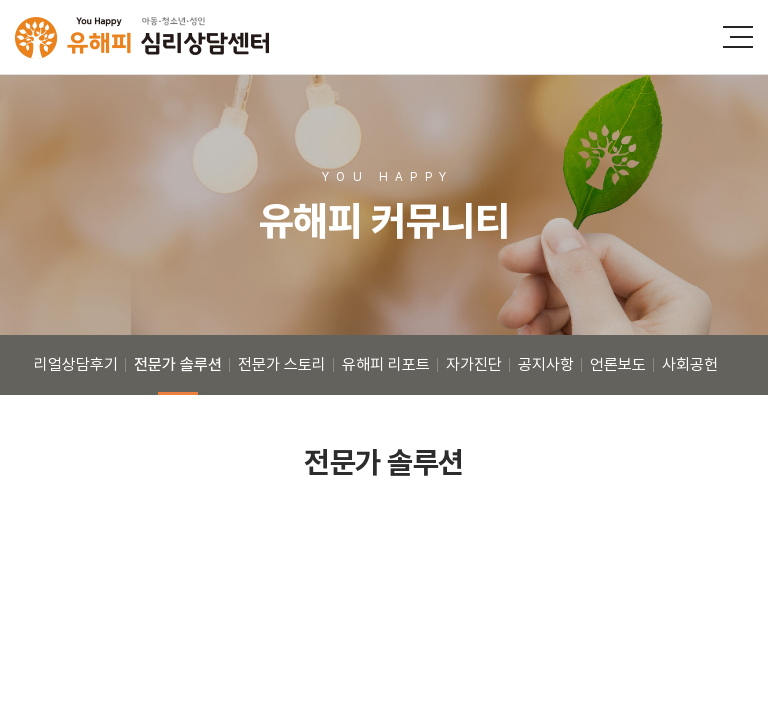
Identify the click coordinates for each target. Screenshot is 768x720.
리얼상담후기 (76, 364)
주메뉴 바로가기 (0, 0)
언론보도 (618, 364)
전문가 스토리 (282, 364)
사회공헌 (690, 364)
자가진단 (474, 364)
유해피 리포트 (386, 364)
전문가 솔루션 (178, 364)
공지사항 (546, 364)
